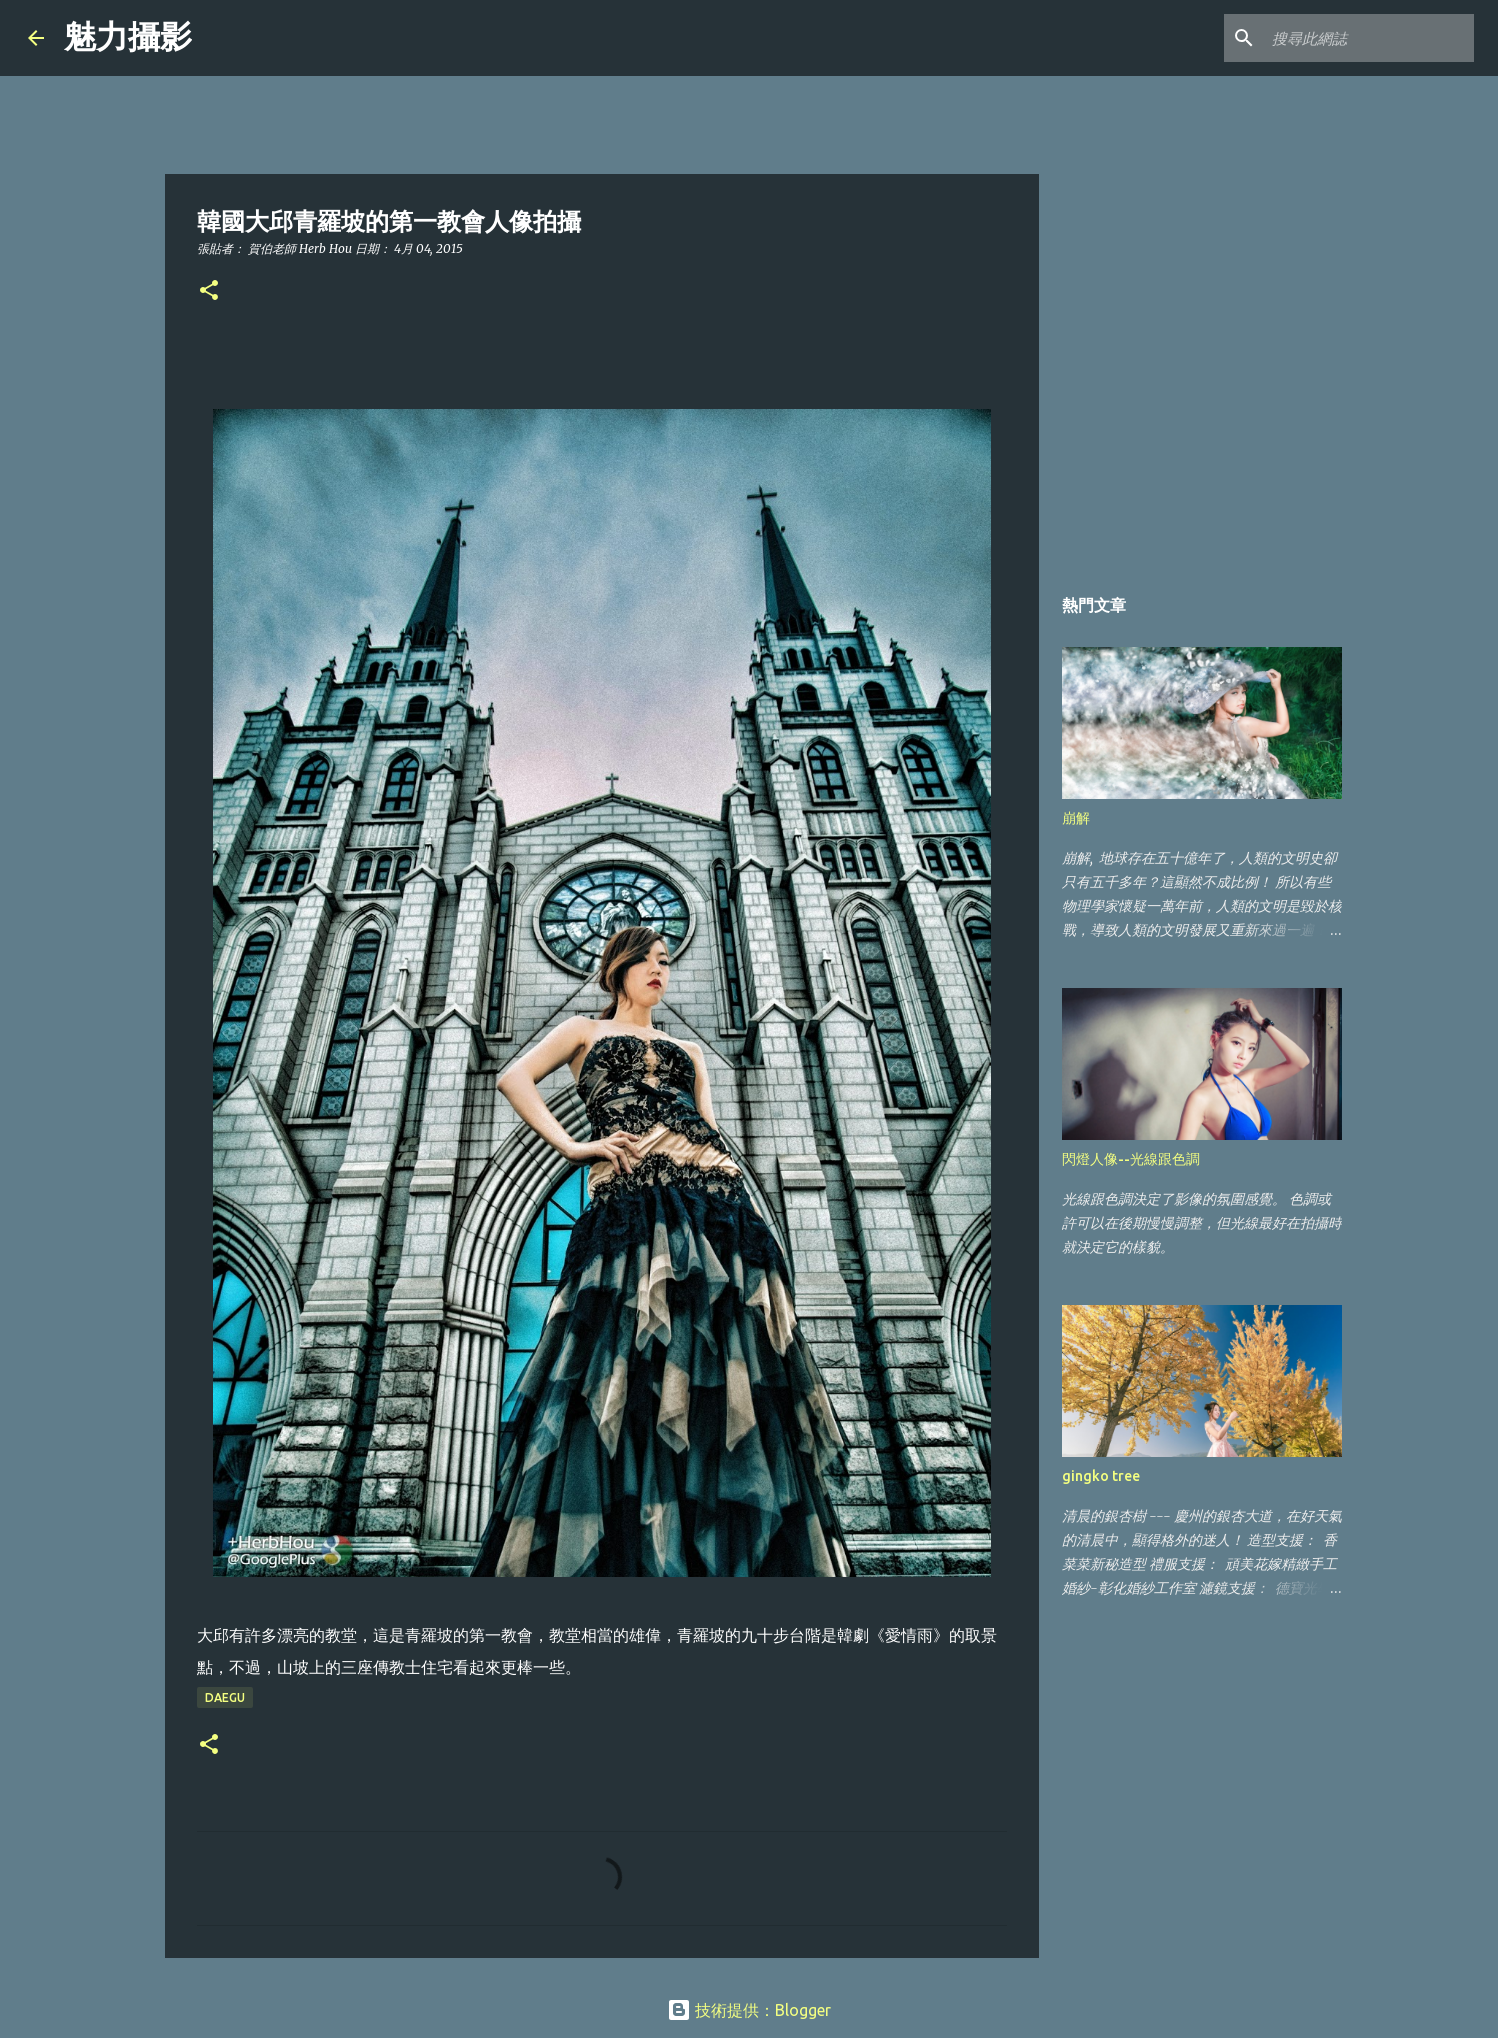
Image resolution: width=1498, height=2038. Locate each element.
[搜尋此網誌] (1369, 38)
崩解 (1076, 818)
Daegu (225, 1697)
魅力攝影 (128, 37)
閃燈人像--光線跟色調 (1131, 1159)
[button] (209, 291)
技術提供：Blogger (749, 2010)
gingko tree (1101, 1476)
